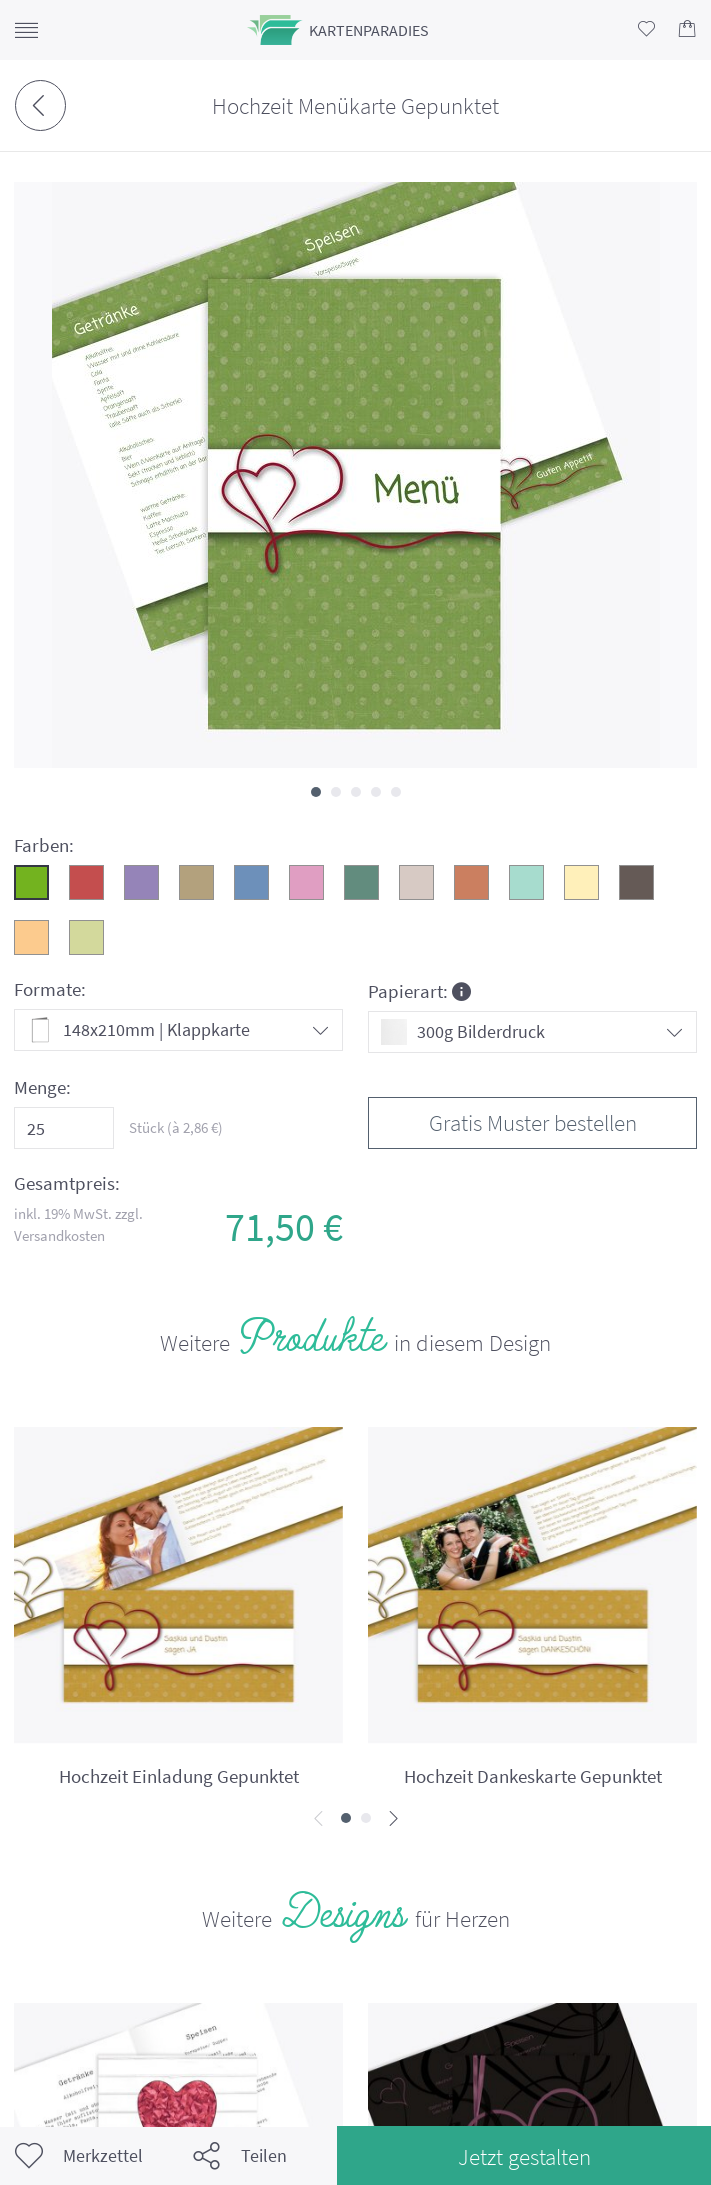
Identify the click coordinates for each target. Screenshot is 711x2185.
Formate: (50, 989)
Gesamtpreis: (67, 1183)
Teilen (240, 2156)
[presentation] (318, 1819)
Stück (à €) (176, 1127)
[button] (316, 792)
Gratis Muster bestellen (533, 1122)
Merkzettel (79, 2156)
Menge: (42, 1087)
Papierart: (419, 990)
